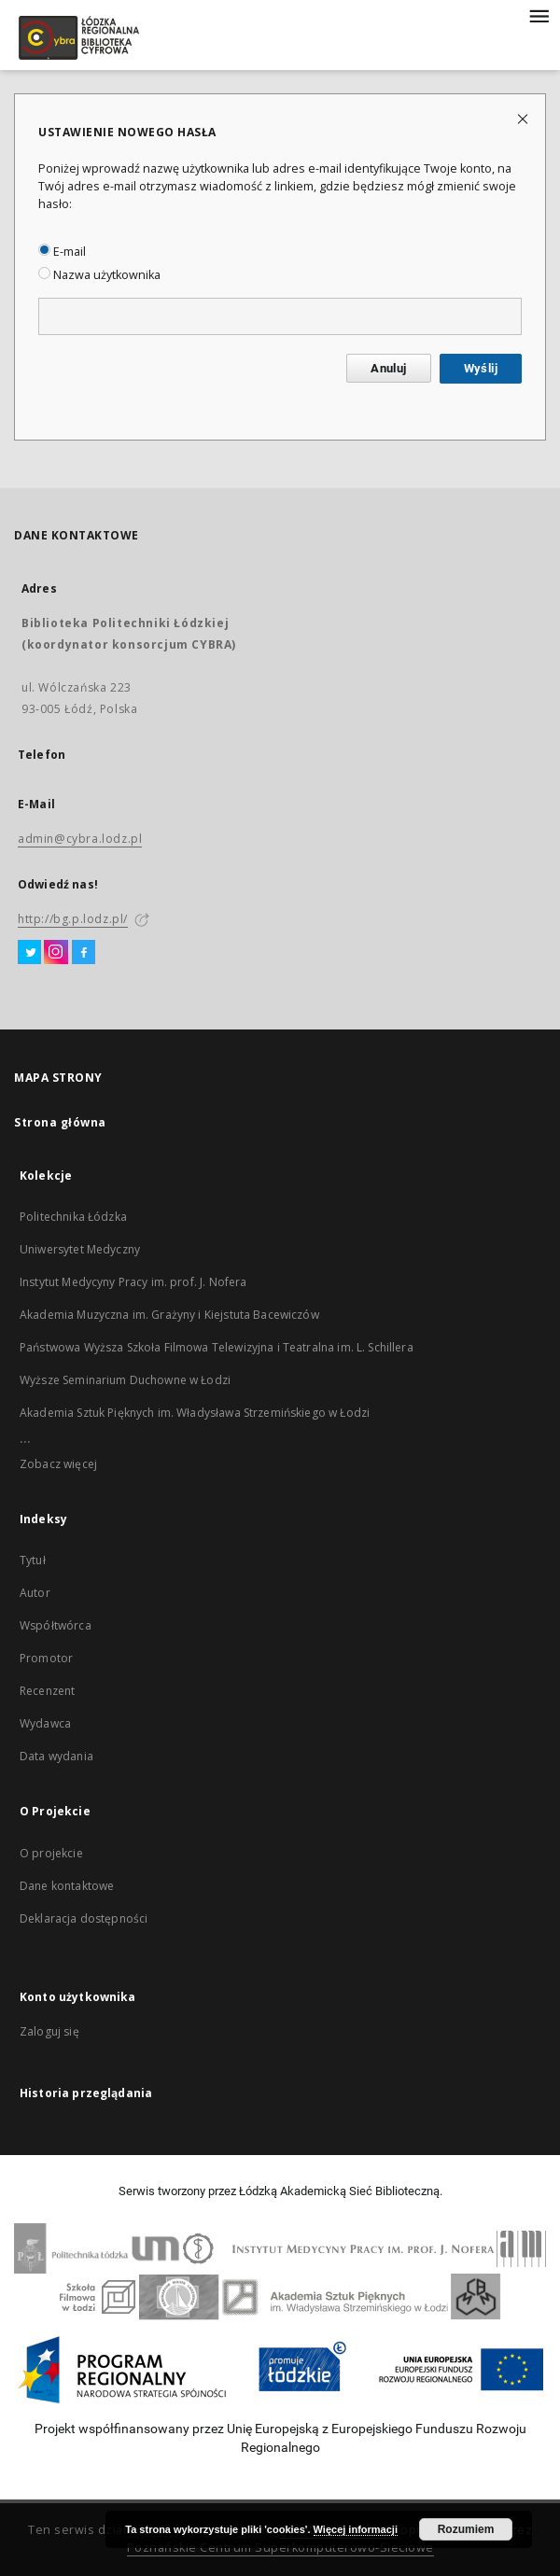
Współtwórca (55, 1625)
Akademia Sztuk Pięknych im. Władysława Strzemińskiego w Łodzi (195, 1413)
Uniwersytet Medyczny (80, 1249)
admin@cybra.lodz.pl (80, 839)
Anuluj (388, 368)
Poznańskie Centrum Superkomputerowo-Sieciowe (280, 2547)
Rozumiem (466, 2529)
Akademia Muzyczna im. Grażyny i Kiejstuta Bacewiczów (169, 1315)
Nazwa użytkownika (99, 275)
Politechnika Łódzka (73, 1217)
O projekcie (51, 1853)
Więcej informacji (356, 2529)
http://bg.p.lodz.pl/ (73, 919)
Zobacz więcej (58, 1464)
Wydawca (45, 1723)
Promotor (46, 1658)
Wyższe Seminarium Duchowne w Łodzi (125, 1380)
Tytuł (33, 1560)
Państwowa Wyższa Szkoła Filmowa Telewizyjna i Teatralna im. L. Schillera (216, 1347)
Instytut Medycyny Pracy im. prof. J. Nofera (133, 1282)
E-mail (62, 251)
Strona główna (60, 1122)
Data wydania (56, 1756)
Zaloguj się (49, 2031)
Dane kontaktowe (67, 1886)
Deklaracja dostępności (83, 1918)
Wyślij (480, 368)
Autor (35, 1593)
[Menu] (538, 15)
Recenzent (47, 1691)
